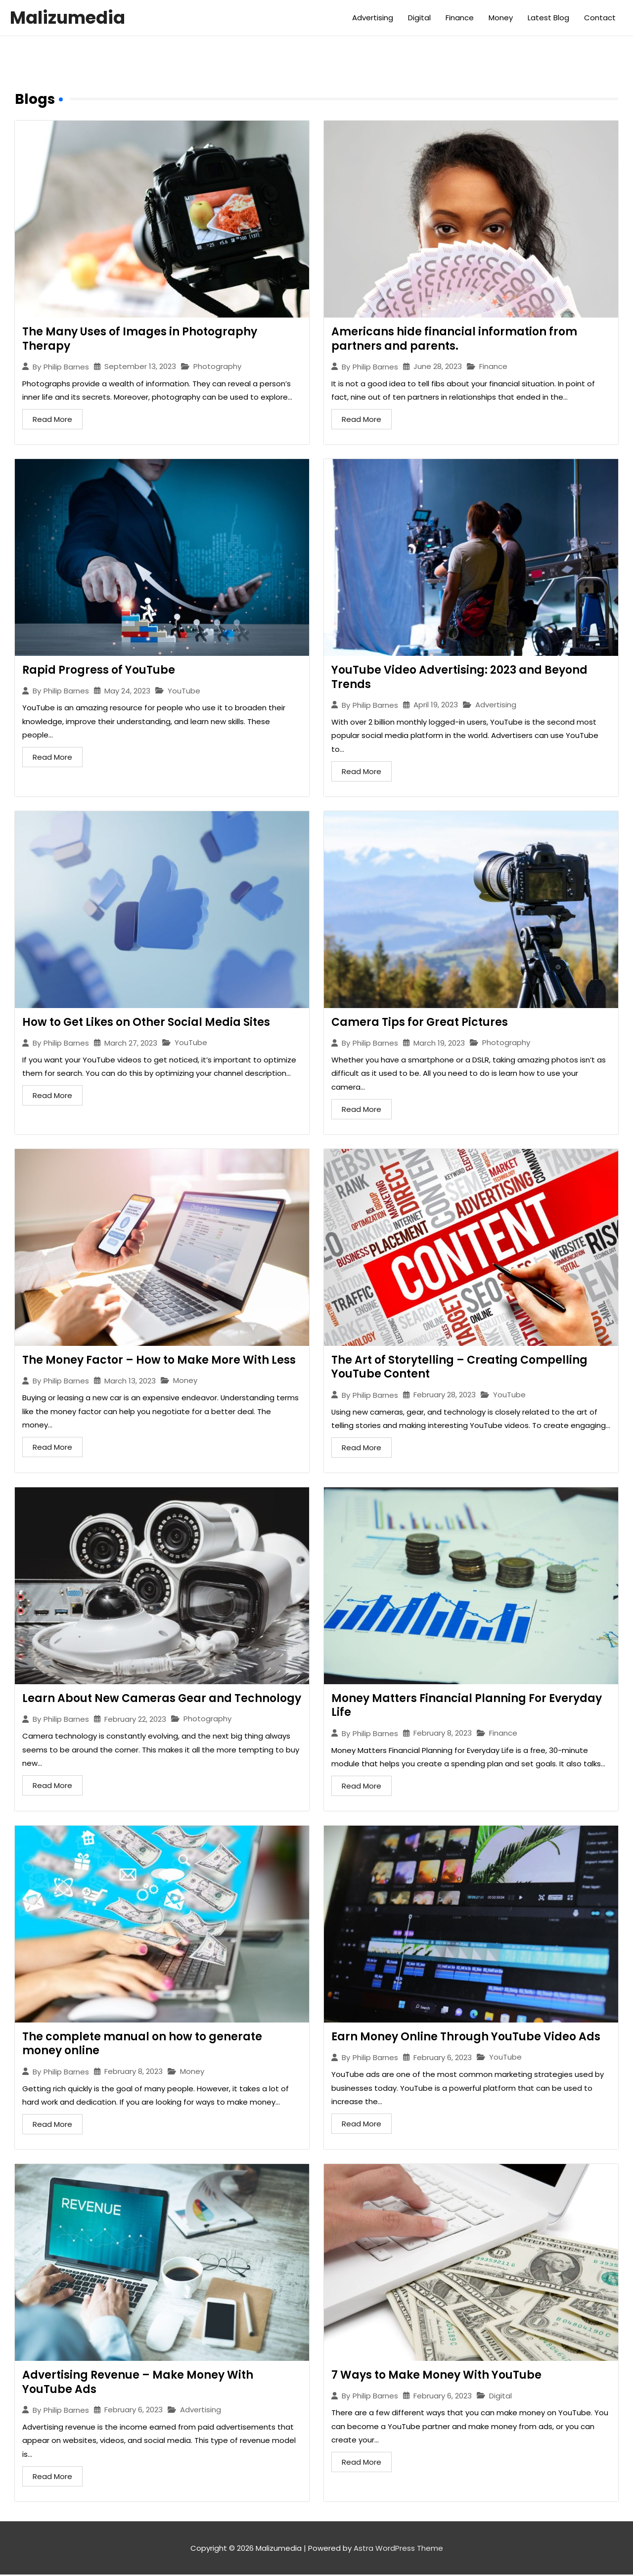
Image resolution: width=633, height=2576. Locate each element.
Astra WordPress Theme (398, 2549)
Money (501, 17)
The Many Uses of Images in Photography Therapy (139, 339)
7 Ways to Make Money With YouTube (436, 2376)
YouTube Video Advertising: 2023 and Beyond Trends (459, 677)
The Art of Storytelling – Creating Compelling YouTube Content (459, 1367)
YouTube (184, 691)
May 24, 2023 (127, 690)
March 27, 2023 (130, 1043)
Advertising (372, 17)
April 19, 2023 (435, 705)
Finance (460, 17)
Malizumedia (67, 17)
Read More (52, 419)
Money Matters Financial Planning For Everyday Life (466, 1706)
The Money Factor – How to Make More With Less (159, 1360)
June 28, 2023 (437, 366)
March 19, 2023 (439, 1043)
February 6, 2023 (442, 2058)
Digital (419, 17)
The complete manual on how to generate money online (142, 2045)
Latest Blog (548, 17)
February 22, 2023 (135, 1719)
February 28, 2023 (444, 1395)
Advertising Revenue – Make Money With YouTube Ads (137, 2383)
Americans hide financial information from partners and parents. (454, 339)
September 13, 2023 (140, 366)
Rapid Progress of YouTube (98, 670)
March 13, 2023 (130, 1381)
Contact (600, 17)
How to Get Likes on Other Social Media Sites (146, 1022)
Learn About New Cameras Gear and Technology (161, 1699)
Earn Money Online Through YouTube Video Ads (465, 2037)
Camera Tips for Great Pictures (419, 1022)
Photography (217, 366)
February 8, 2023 (442, 1734)
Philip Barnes (66, 366)
